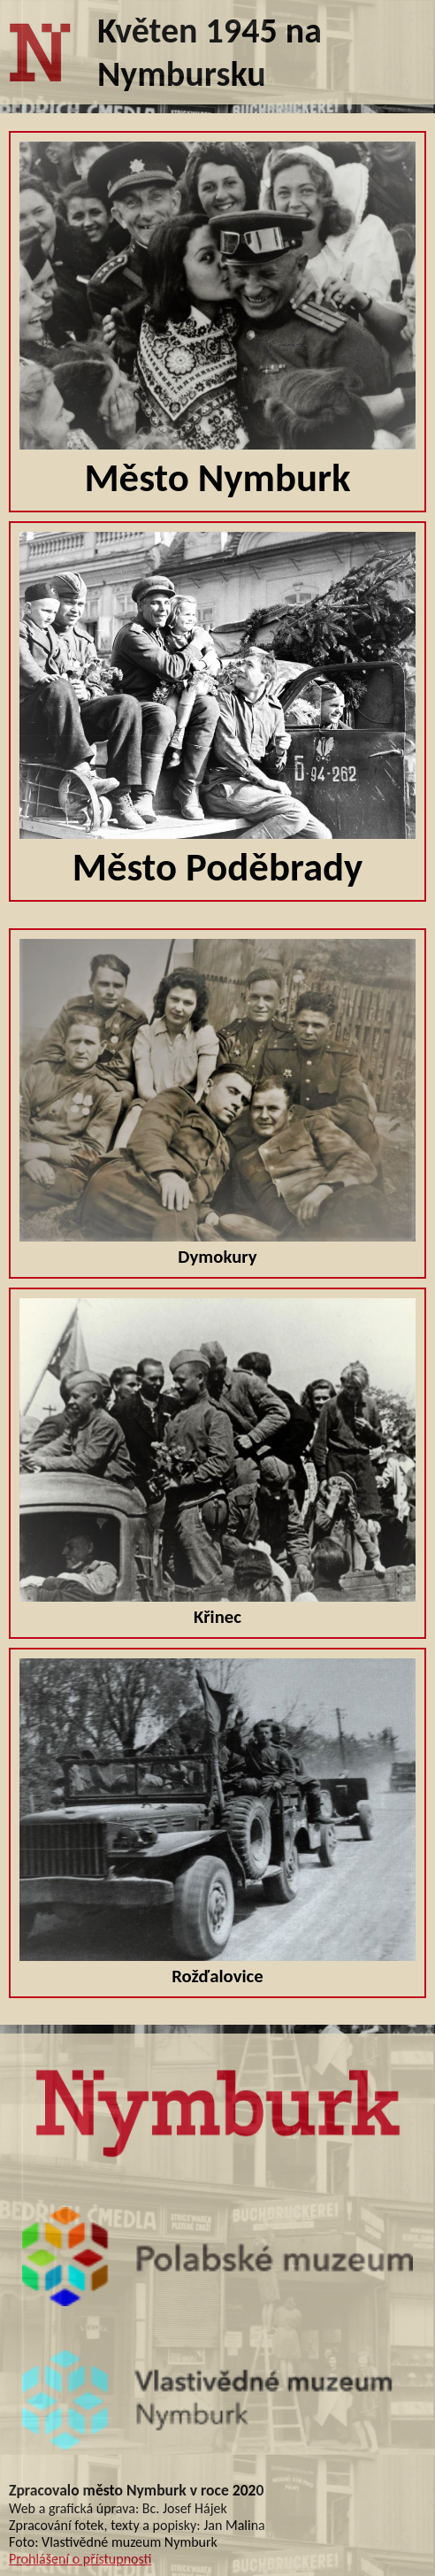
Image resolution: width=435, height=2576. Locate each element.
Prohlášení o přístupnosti (80, 2558)
